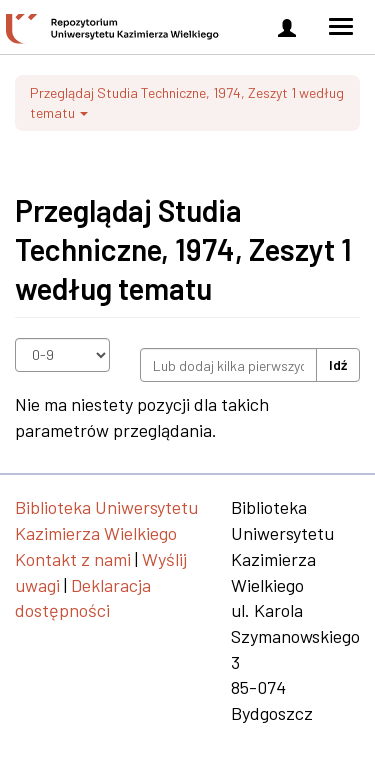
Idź (338, 364)
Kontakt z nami (73, 559)
